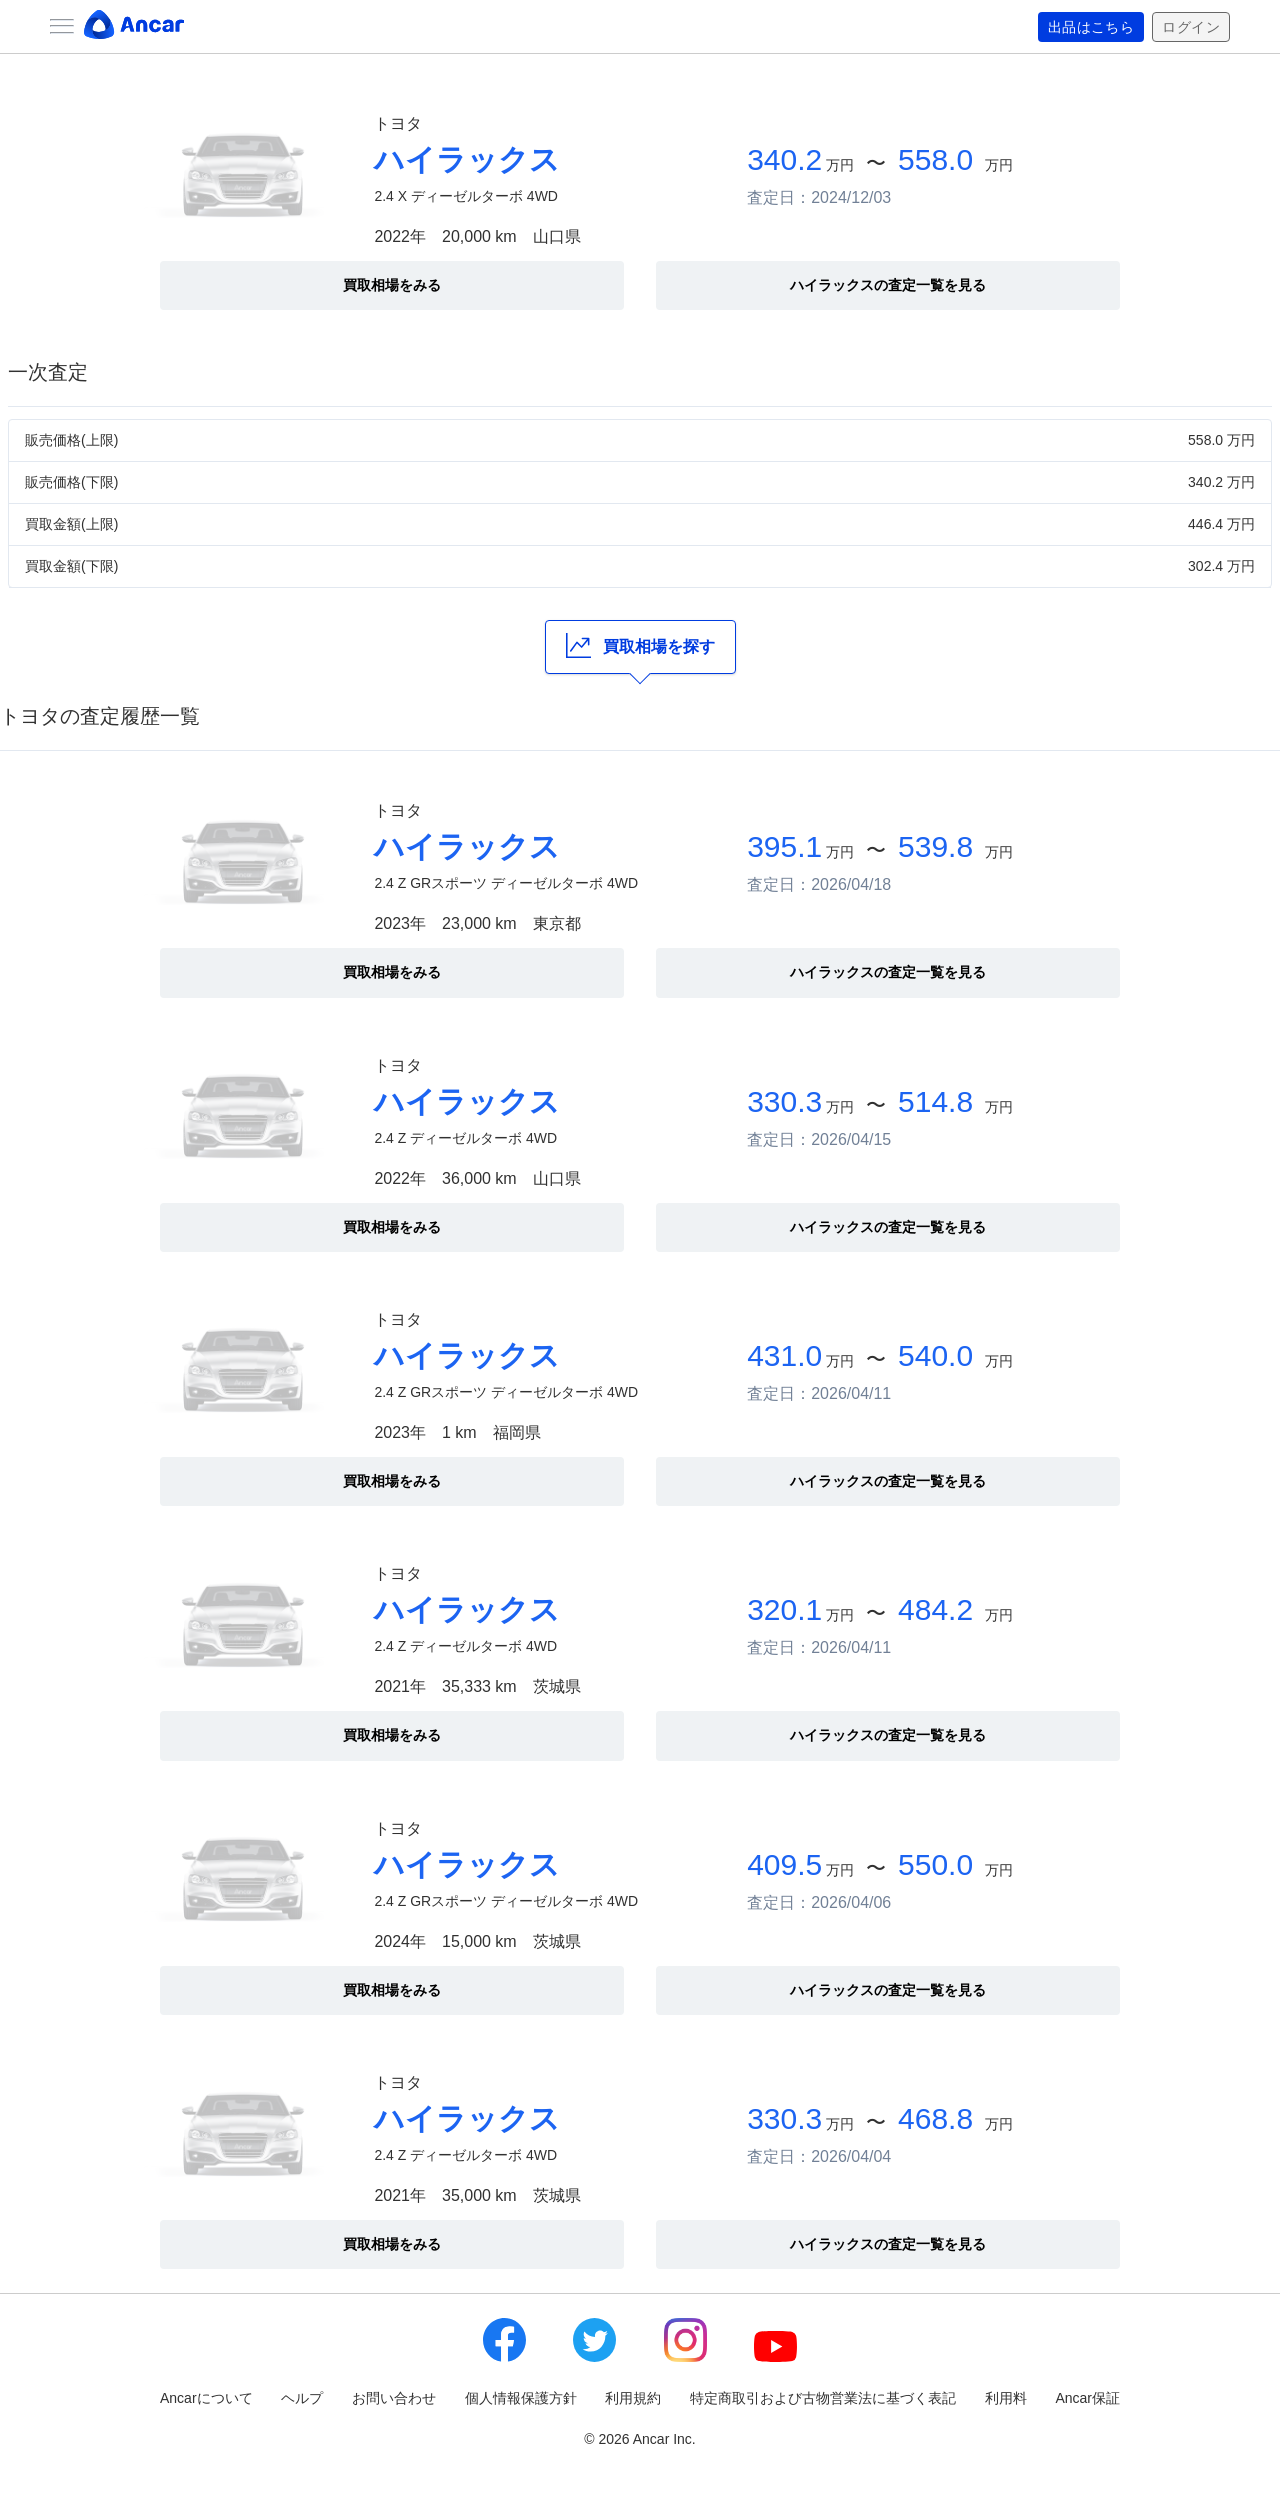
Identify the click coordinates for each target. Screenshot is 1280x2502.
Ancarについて (206, 2398)
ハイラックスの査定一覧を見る (888, 285)
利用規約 (633, 2398)
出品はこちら (1091, 27)
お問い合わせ (394, 2398)
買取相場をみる (392, 285)
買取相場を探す (640, 645)
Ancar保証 (1087, 2398)
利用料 (1006, 2398)
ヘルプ (302, 2398)
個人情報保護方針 (521, 2398)
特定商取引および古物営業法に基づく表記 (823, 2398)
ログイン (1191, 27)
